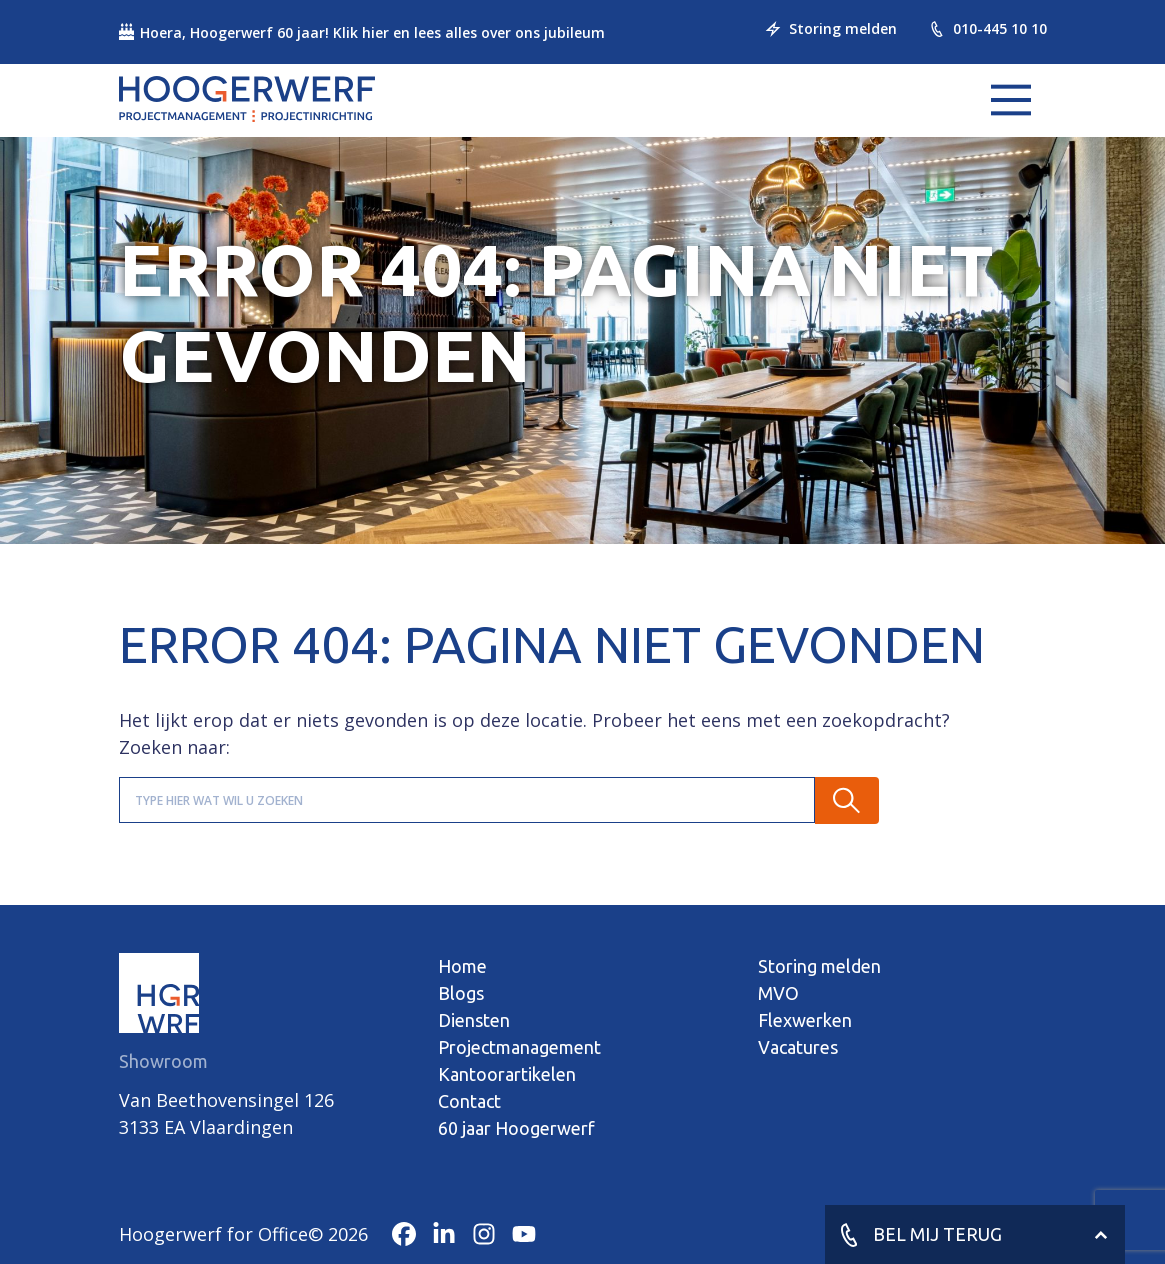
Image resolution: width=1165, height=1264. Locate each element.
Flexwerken (805, 1020)
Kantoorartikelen (507, 1074)
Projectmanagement (519, 1047)
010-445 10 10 (988, 29)
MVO (778, 993)
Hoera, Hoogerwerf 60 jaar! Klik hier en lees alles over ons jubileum (362, 32)
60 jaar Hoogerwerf (516, 1128)
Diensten (474, 1020)
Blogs (461, 993)
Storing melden (831, 28)
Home (462, 966)
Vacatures (798, 1047)
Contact (469, 1101)
